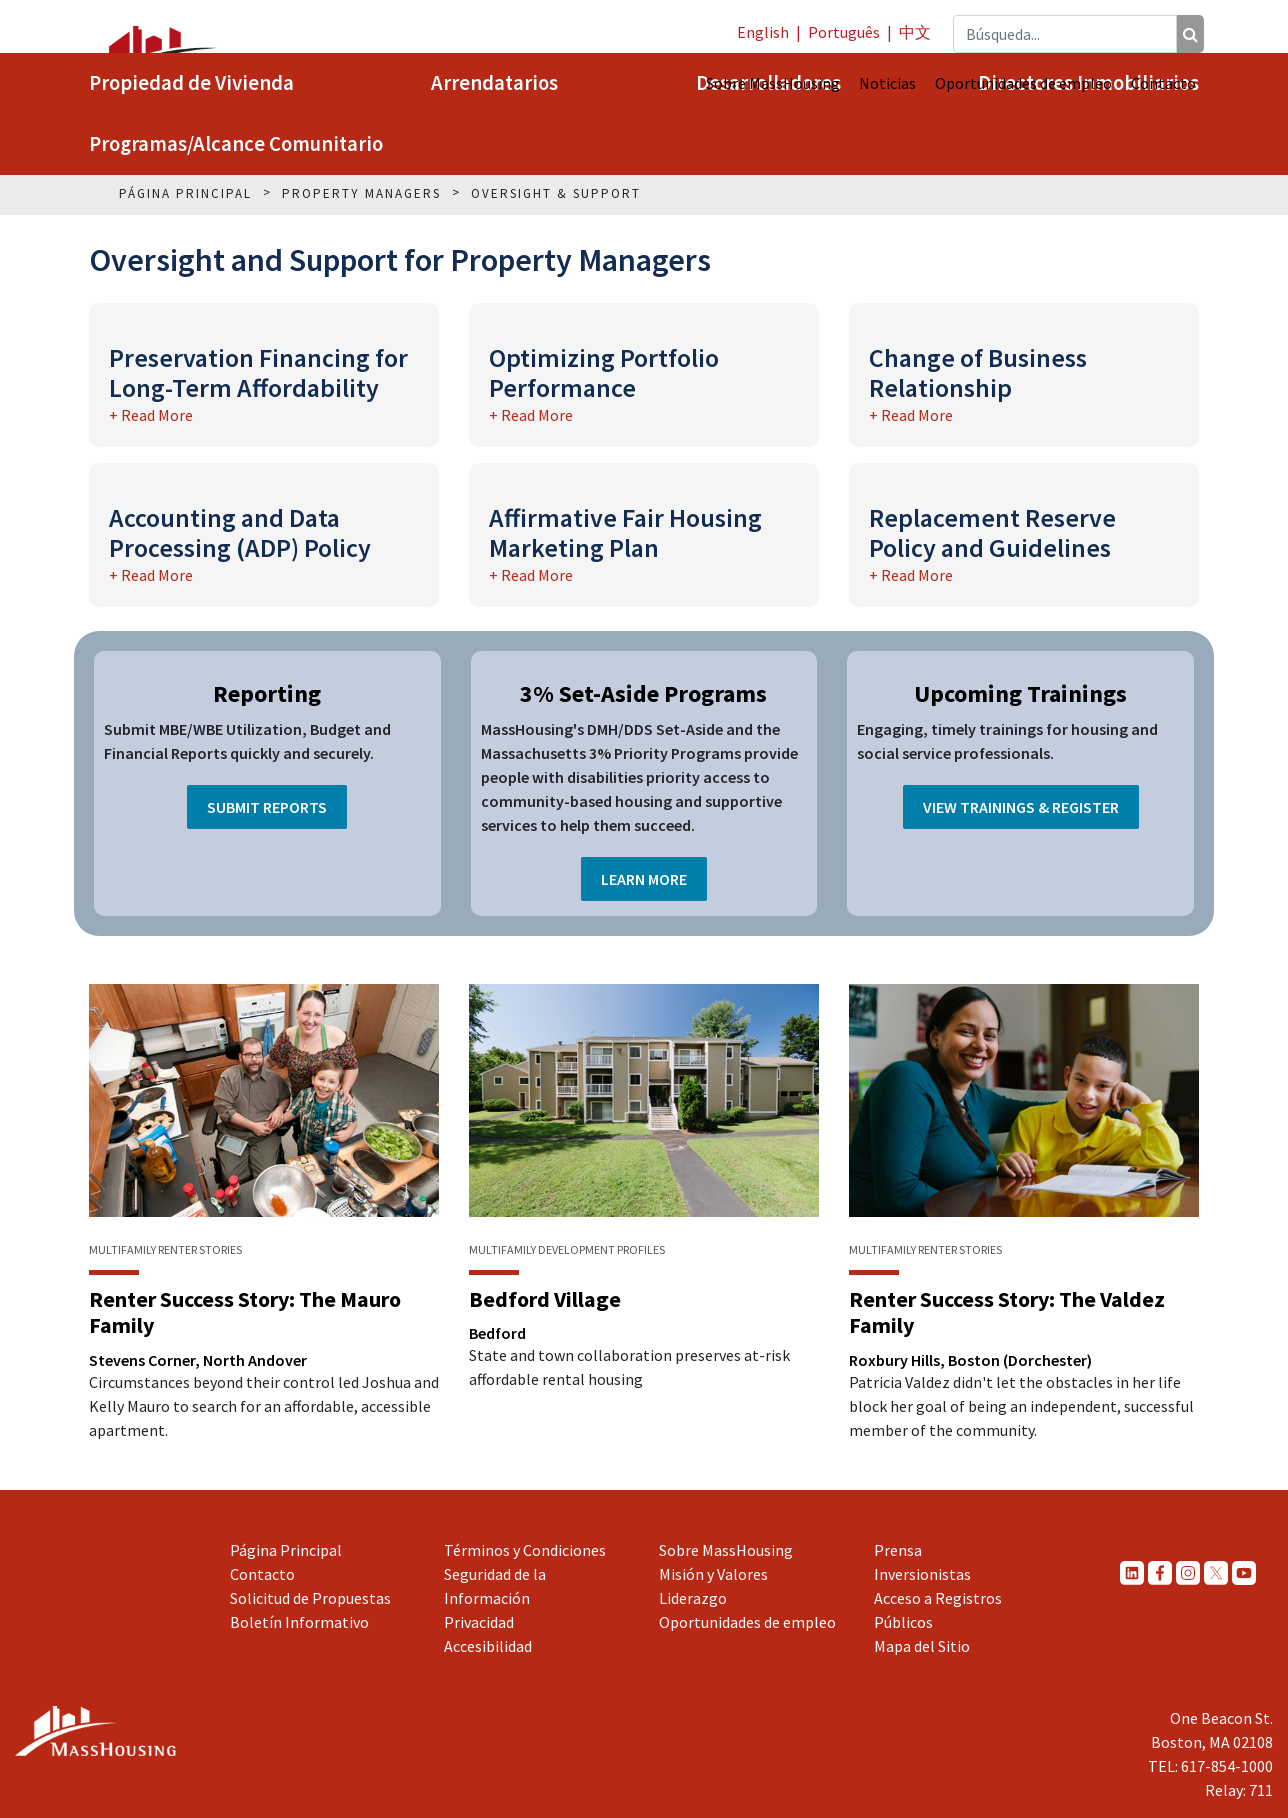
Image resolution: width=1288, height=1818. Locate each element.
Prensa (898, 1550)
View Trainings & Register (1021, 807)
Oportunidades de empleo (1023, 83)
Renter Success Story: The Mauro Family (245, 1312)
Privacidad (479, 1622)
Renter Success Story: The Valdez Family (1007, 1312)
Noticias (887, 83)
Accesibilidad (488, 1646)
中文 (915, 32)
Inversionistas (922, 1574)
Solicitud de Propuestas (310, 1598)
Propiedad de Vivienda (191, 83)
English (763, 32)
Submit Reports (267, 807)
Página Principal (286, 1550)
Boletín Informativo (299, 1622)
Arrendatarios (494, 83)
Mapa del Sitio (922, 1646)
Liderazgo (693, 1598)
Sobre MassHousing (773, 83)
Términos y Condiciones (525, 1550)
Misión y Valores (713, 1574)
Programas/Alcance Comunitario (236, 144)
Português (844, 32)
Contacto (1163, 83)
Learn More (644, 879)
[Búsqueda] (1190, 34)
